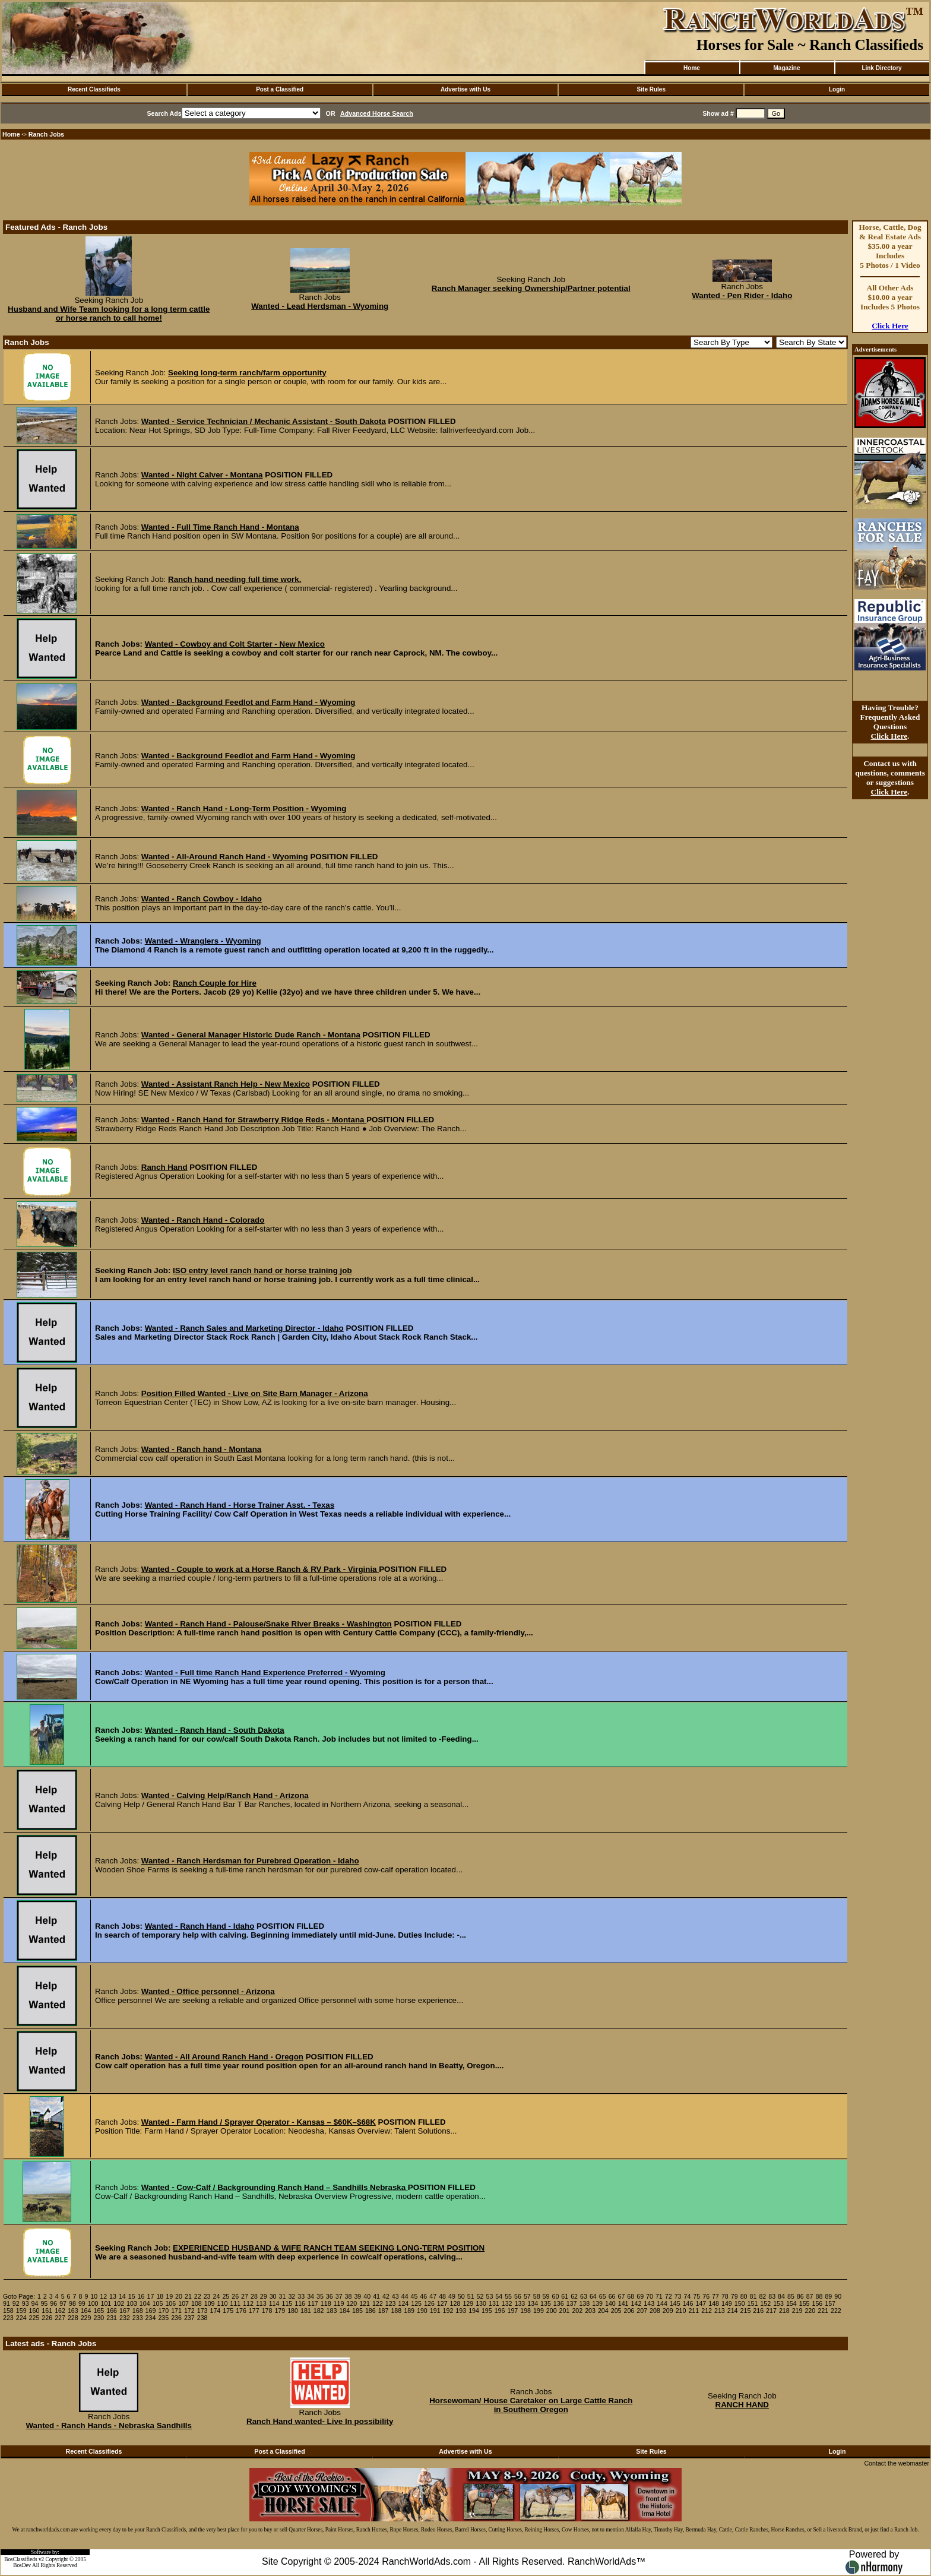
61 (564, 2296)
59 (546, 2296)
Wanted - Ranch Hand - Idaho (200, 1926)
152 (765, 2303)
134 (532, 2303)
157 (830, 2303)
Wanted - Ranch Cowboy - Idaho (201, 898)
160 (34, 2310)
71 (659, 2296)
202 (577, 2310)
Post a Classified (279, 89)
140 (610, 2303)
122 (377, 2303)
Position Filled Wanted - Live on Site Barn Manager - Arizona (254, 1393)
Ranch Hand (164, 1167)
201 (564, 2310)
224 (21, 2317)
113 (261, 2303)
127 (442, 2303)
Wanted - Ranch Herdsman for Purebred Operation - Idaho (250, 1860)
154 (791, 2303)
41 (376, 2296)
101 (106, 2303)
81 (753, 2296)
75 (696, 2296)
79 (734, 2296)
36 (329, 2296)
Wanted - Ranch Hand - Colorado (203, 1220)
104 (145, 2303)
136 (558, 2303)
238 (202, 2317)
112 (248, 2303)
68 (630, 2296)
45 (414, 2296)
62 (574, 2296)
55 (508, 2296)
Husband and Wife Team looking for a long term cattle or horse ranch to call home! (109, 313)
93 (25, 2303)
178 (267, 2310)
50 (461, 2296)
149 (726, 2303)
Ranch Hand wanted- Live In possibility (319, 2421)
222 (836, 2310)
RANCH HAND (742, 2404)
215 (745, 2310)
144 (662, 2303)
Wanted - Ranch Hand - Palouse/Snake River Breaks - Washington (268, 1623)
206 (629, 2310)
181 (305, 2310)
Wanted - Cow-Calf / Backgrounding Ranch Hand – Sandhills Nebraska (274, 2187)
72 (668, 2296)
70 (649, 2296)
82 (762, 2296)
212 (706, 2310)
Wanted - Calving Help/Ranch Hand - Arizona (225, 1795)
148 (713, 2303)
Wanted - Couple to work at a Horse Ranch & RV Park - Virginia (260, 1569)
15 (131, 2296)
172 (189, 2310)
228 (73, 2317)
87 (809, 2296)
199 (538, 2310)
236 (176, 2317)
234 (150, 2317)
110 (222, 2303)
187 (383, 2310)
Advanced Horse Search (376, 113)
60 (555, 2296)
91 (6, 2303)
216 (758, 2310)
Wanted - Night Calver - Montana (202, 474)
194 (473, 2310)
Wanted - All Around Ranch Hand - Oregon (224, 2056)
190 (422, 2310)
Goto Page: (19, 2296)
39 (357, 2296)
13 (112, 2296)
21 (188, 2296)
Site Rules (651, 89)
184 (344, 2310)
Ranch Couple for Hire (214, 983)
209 (668, 2310)
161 (47, 2310)
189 (409, 2310)
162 (60, 2310)
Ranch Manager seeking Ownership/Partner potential (531, 288)
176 (241, 2310)
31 (282, 2296)
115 (286, 2303)
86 (800, 2296)
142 (636, 2303)
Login (837, 89)
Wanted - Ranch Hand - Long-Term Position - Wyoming (244, 808)
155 (804, 2303)
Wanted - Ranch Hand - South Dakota (214, 1730)
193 (460, 2310)
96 (53, 2303)
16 (141, 2296)
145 (675, 2303)
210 (681, 2310)
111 (235, 2303)
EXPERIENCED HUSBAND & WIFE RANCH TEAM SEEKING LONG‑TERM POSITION (328, 2247)
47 (432, 2296)
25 (225, 2296)
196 (500, 2310)
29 (263, 2296)
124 (403, 2303)
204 (603, 2310)
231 (111, 2317)
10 (93, 2296)
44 (404, 2296)
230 (98, 2317)
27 (244, 2296)
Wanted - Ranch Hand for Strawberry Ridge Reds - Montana (253, 1119)
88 (819, 2296)
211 (693, 2310)
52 (480, 2296)
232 (124, 2317)
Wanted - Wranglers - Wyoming (203, 940)
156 (817, 2303)
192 (448, 2310)
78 (725, 2296)
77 (715, 2296)
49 (451, 2296)
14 (122, 2296)
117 (313, 2303)
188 (396, 2310)
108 (196, 2303)
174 (215, 2310)
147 (700, 2303)
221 (823, 2310)
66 (612, 2296)
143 (649, 2303)
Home (691, 68)
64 (593, 2296)
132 (507, 2303)
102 (118, 2303)
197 (512, 2310)
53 (489, 2296)
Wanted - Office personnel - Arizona (208, 1991)
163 (73, 2310)
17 (150, 2296)
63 (583, 2296)
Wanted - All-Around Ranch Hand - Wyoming (224, 856)
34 (310, 2296)
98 (72, 2303)
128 (455, 2303)
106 (170, 2303)
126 (429, 2303)
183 (332, 2310)
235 (163, 2317)
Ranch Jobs (46, 134)
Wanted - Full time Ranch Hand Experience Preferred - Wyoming (265, 1672)
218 (784, 2310)
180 (292, 2310)
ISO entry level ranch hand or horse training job (262, 1270)
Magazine (786, 68)
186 (370, 2310)
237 (189, 2317)
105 (158, 2303)
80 (744, 2296)
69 (640, 2296)
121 (364, 2303)
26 (235, 2296)
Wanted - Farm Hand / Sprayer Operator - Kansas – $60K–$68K (258, 2122)
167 (124, 2310)
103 (131, 2303)
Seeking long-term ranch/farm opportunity (247, 372)
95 (44, 2303)
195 (487, 2310)
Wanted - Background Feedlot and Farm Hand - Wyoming (248, 702)
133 (520, 2303)
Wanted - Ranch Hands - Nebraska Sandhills (109, 2425)
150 (739, 2303)
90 (837, 2296)
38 (348, 2296)
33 (301, 2296)
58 (536, 2296)
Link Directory (881, 68)
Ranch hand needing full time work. (234, 579)
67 (621, 2296)
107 (183, 2303)
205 (616, 2310)
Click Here (890, 325)
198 (525, 2310)
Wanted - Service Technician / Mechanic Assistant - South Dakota (263, 421)
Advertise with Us (465, 89)
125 (416, 2303)
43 (395, 2296)
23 (207, 2296)
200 (551, 2310)
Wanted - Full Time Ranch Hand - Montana (220, 527)
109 (209, 2303)
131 (494, 2303)
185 (357, 2310)
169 (150, 2310)
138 (584, 2303)
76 (706, 2296)
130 (481, 2303)
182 (319, 2310)
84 (781, 2296)
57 (527, 2296)
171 (176, 2310)
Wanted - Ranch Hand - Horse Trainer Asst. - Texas (239, 1505)
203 (590, 2310)
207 (641, 2310)
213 (719, 2310)
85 (790, 2296)
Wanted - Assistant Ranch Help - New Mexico (225, 1084)
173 (202, 2310)
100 (93, 2303)
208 (655, 2310)
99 (82, 2303)
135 (545, 2303)
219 (797, 2310)
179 (279, 2310)
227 (60, 2317)
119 (339, 2303)
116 (299, 2303)
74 (687, 2296)
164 (86, 2310)
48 (442, 2296)
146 (688, 2303)
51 (470, 2296)
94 (35, 2303)
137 (571, 2303)
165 (98, 2310)
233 (137, 2317)
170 (163, 2310)
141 (623, 2303)
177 (254, 2310)
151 (753, 2303)
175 (228, 2310)
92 (16, 2303)
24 (216, 2296)
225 (34, 2317)
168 (137, 2310)
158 (8, 2310)
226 (47, 2317)
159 (21, 2310)
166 (111, 2310)
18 (159, 2296)
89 (828, 2296)
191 (435, 2310)
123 (390, 2303)
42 (386, 2296)
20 (178, 2296)
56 (517, 2296)
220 (810, 2310)
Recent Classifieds (94, 89)
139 (597, 2303)
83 (771, 2296)
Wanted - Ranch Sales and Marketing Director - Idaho (244, 1328)
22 (197, 2296)
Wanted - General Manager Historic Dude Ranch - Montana (250, 1034)
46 (423, 2296)
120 (351, 2303)
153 (778, 2303)
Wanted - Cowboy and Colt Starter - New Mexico (235, 644)
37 (339, 2296)
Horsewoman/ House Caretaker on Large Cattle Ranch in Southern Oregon (530, 2405)
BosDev (22, 2565)
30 (273, 2296)
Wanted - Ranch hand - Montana (201, 1449)
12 (103, 2296)
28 (254, 2296)
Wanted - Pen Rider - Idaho (742, 295)
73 (678, 2296)
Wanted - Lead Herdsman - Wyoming (319, 306)
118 (326, 2303)
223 (8, 2317)
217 (771, 2310)
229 (86, 2317)
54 (498, 2296)
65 (602, 2296)
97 (62, 2303)
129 (468, 2303)
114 (274, 2303)
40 (366, 2296)
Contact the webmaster (896, 2463)
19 (169, 2296)
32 (291, 2296)
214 (732, 2310)
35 (320, 2296)
